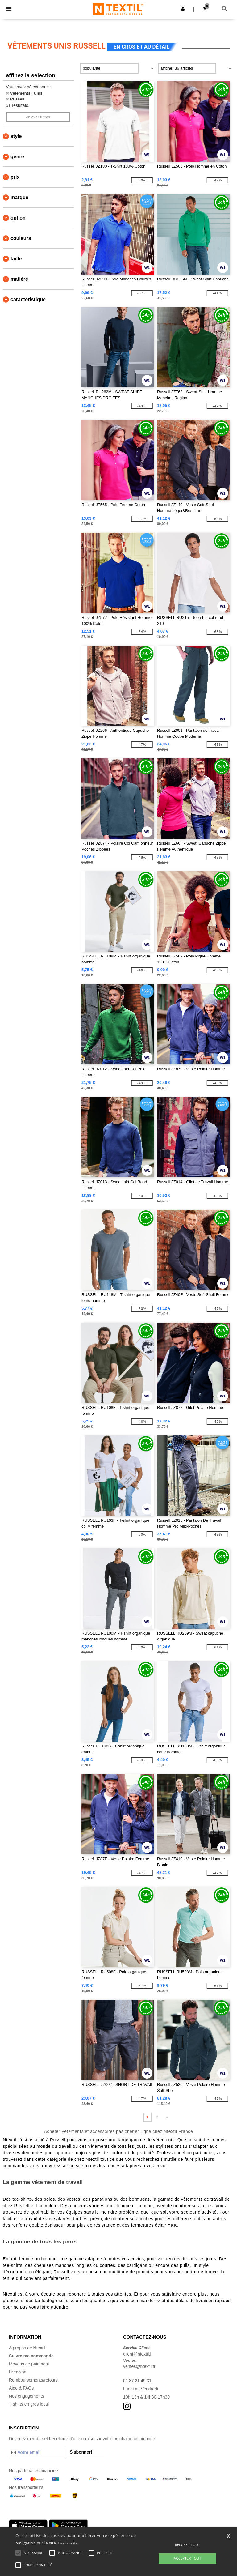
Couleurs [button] (20, 238)
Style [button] (16, 136)
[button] (183, 8)
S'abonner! (81, 2452)
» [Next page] (167, 2117)
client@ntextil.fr (138, 2354)
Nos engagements (26, 2396)
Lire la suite (68, 2543)
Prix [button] (14, 177)
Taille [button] (16, 258)
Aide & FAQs (21, 2388)
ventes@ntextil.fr (139, 2366)
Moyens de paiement (29, 2363)
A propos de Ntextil (27, 2347)
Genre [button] (17, 156)
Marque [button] (19, 197)
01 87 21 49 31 (137, 2380)
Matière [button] (19, 279)
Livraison (17, 2371)
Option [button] (18, 217)
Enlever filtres (38, 117)
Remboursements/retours (33, 2380)
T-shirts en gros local (29, 2404)
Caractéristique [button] (28, 299)
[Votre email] (37, 2452)
